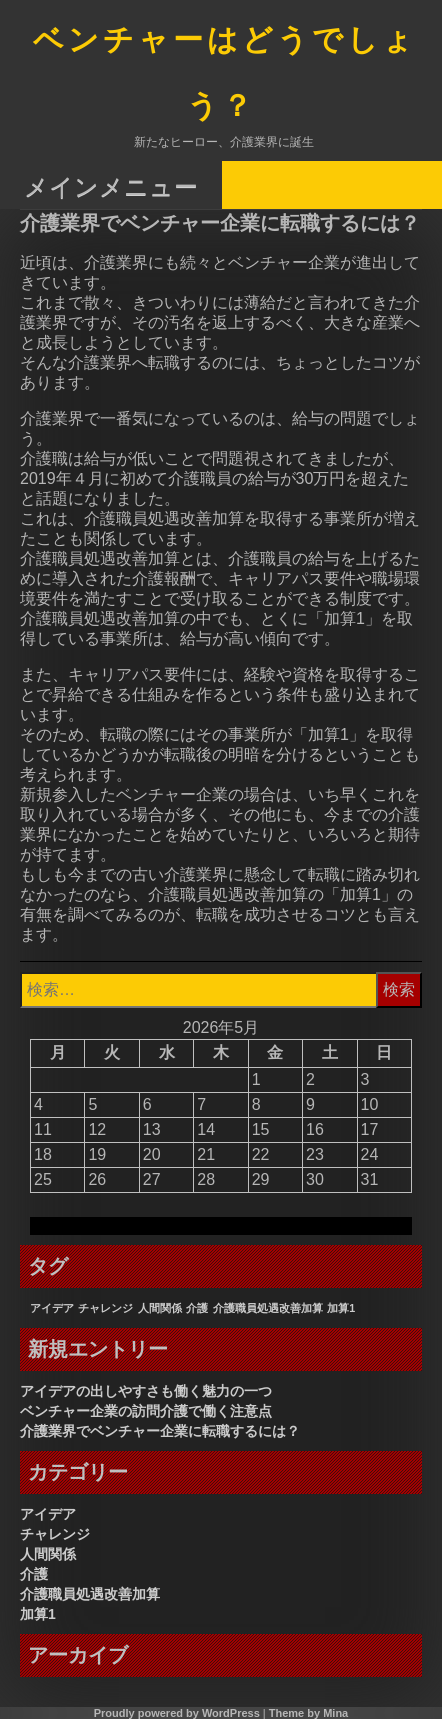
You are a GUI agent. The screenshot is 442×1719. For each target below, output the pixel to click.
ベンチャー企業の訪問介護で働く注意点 (146, 1411)
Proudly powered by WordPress (177, 1713)
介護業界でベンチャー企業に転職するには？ (160, 1431)
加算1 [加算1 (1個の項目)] (341, 1308)
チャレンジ (55, 1534)
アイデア (48, 1514)
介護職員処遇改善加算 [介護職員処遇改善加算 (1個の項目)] (268, 1308)
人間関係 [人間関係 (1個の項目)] (160, 1308)
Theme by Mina (308, 1713)
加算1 (38, 1614)
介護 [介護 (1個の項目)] (197, 1308)
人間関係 (48, 1554)
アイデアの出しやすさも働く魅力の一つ (146, 1391)
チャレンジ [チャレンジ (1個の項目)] (105, 1308)
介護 (34, 1574)
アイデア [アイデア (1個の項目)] (52, 1308)
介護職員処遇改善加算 (90, 1594)
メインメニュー (111, 186)
